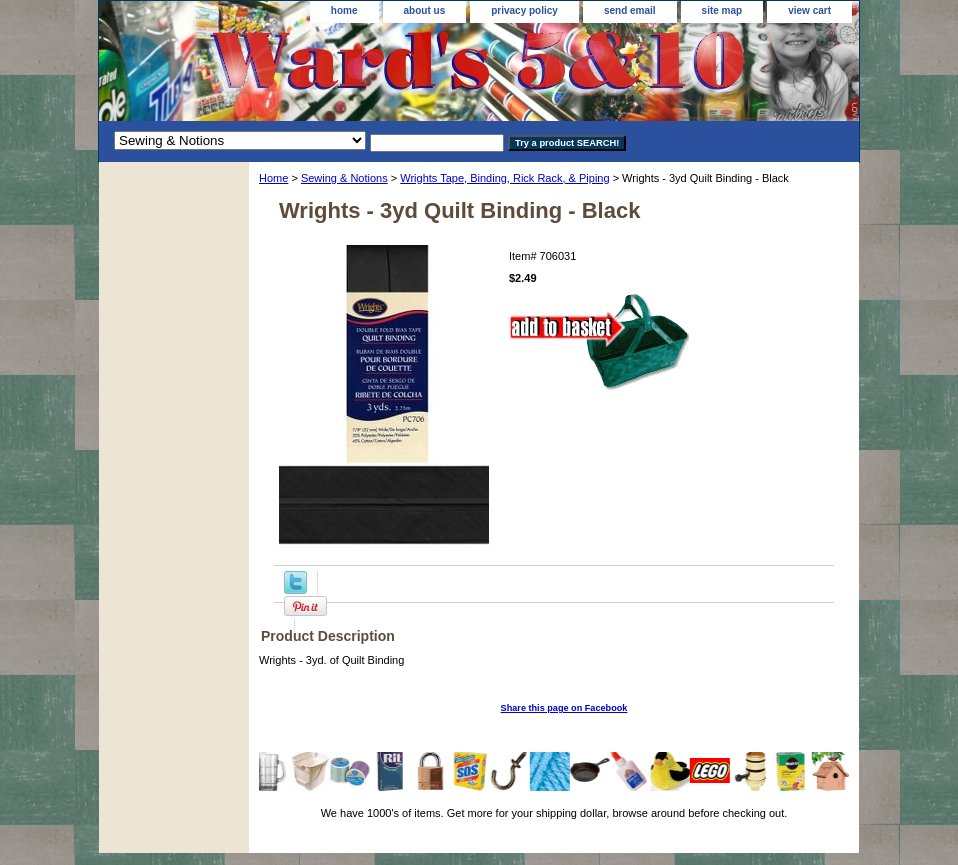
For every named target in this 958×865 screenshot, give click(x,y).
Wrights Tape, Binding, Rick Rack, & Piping (504, 178)
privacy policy (524, 10)
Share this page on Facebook (564, 708)
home (344, 10)
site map (722, 10)
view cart (809, 10)
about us (425, 10)
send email (630, 10)
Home (273, 178)
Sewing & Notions (344, 178)
